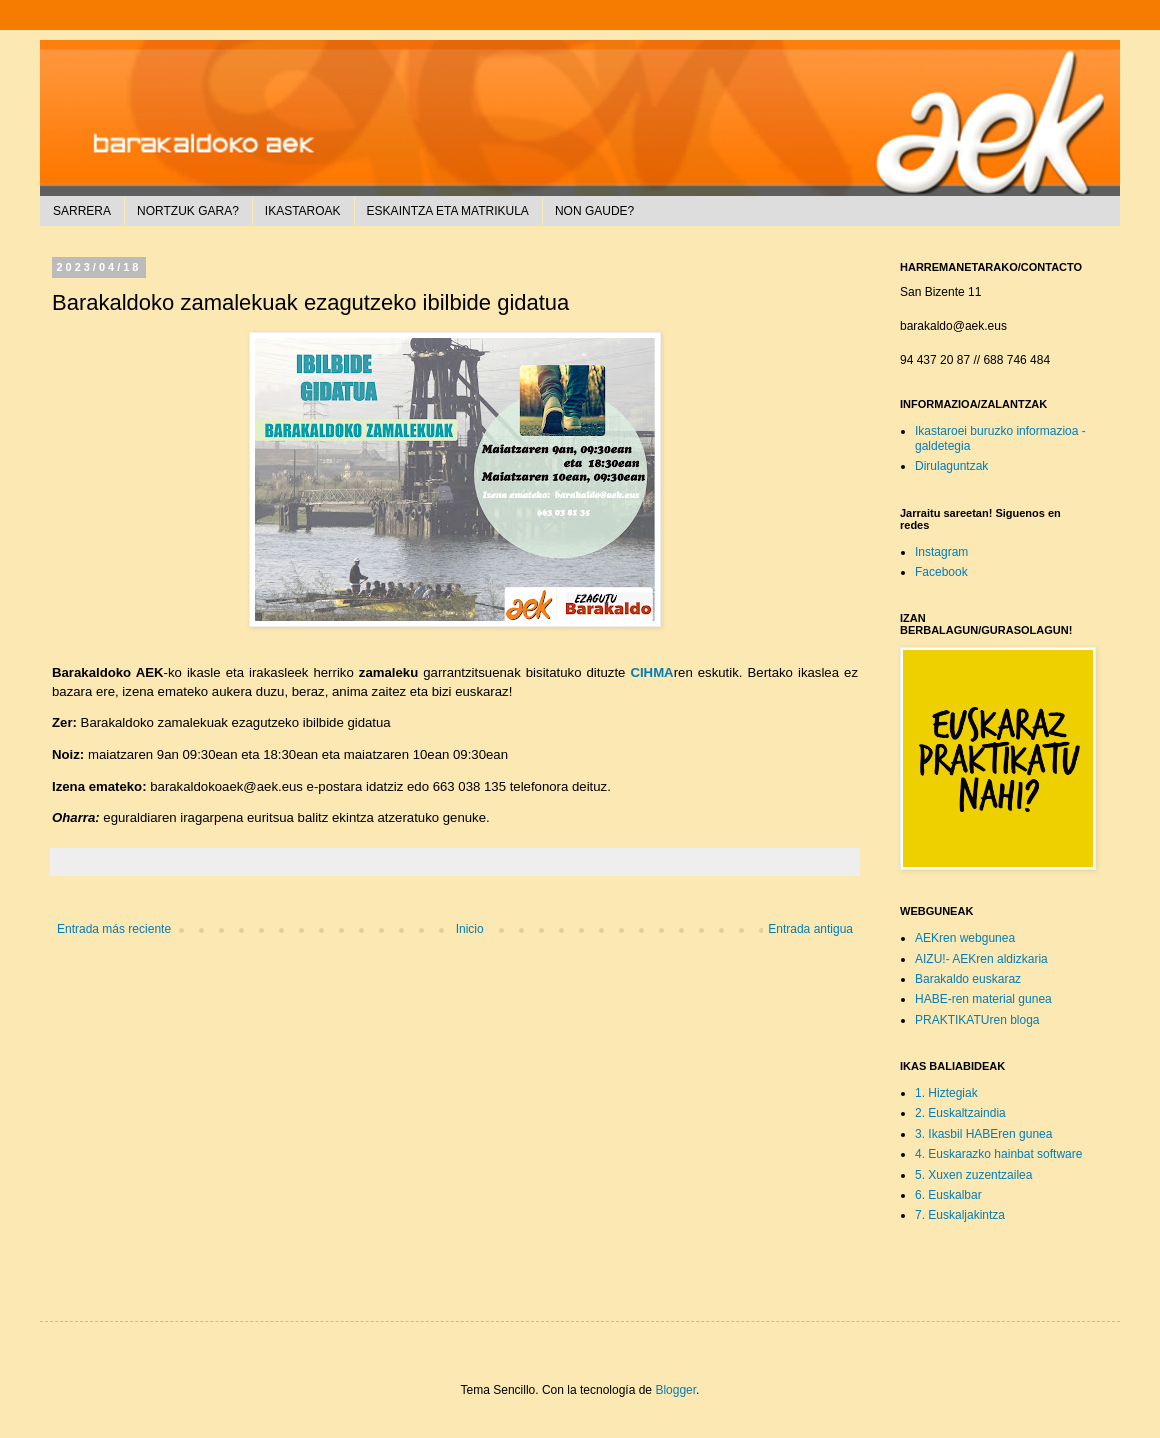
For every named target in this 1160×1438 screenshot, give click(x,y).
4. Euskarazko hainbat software (998, 1154)
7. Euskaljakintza (960, 1215)
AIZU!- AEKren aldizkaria (981, 959)
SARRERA (82, 211)
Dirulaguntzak (951, 466)
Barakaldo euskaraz (968, 979)
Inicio (470, 929)
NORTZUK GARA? (188, 211)
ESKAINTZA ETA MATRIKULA (448, 211)
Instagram (941, 552)
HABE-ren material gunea (983, 999)
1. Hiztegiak (946, 1093)
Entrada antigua (810, 929)
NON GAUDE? (594, 211)
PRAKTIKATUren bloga (977, 1020)
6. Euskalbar (948, 1195)
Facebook (941, 572)
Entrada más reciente (114, 929)
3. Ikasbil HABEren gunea (983, 1134)
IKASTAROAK (303, 211)
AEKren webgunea (965, 938)
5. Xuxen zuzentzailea (973, 1175)
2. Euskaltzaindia (960, 1113)
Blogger (675, 1390)
